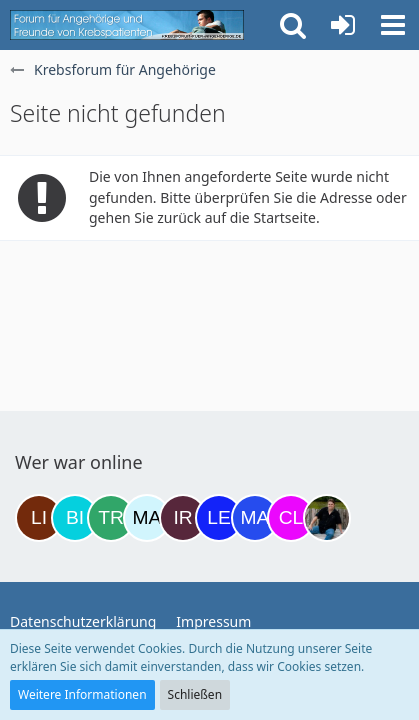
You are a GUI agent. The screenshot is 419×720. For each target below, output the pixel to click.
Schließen (195, 694)
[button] (393, 25)
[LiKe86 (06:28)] (39, 518)
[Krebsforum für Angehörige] (127, 25)
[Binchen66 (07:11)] (75, 518)
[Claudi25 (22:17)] (291, 518)
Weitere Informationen (82, 694)
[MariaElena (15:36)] (147, 518)
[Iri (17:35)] (183, 518)
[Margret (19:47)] (255, 518)
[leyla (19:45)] (219, 518)
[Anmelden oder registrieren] (343, 25)
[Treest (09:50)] (111, 518)
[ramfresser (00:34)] (327, 518)
